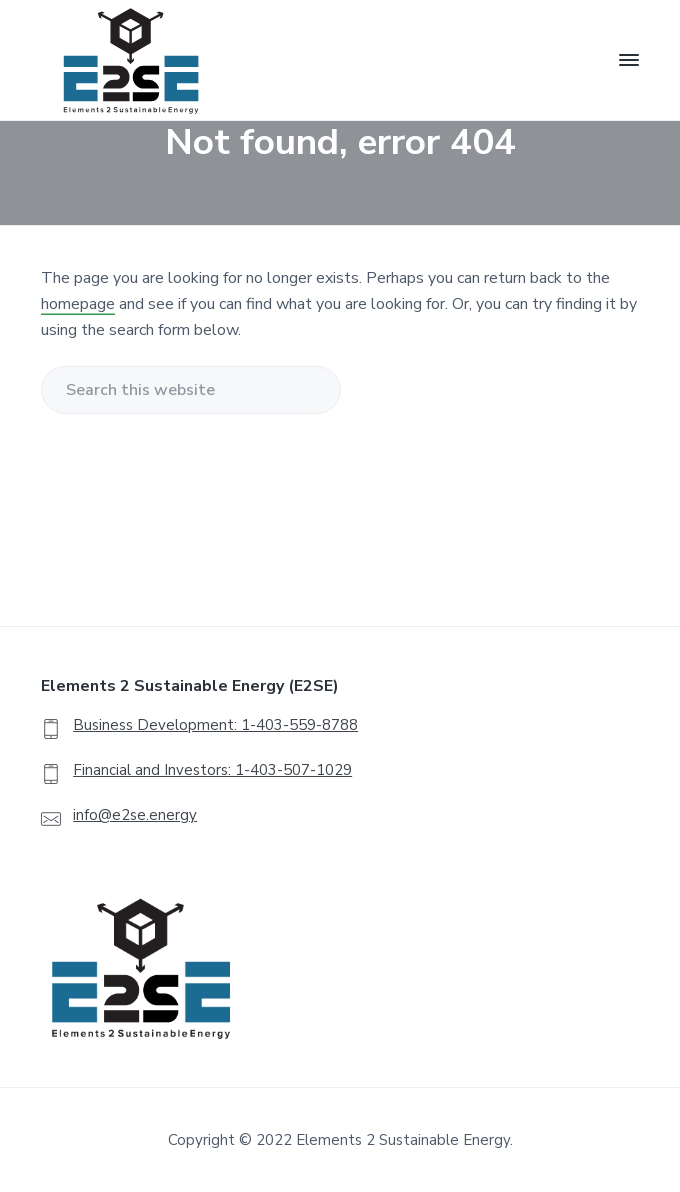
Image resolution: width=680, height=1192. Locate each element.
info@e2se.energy (135, 815)
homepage (78, 304)
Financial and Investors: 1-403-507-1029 (212, 770)
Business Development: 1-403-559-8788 (215, 725)
